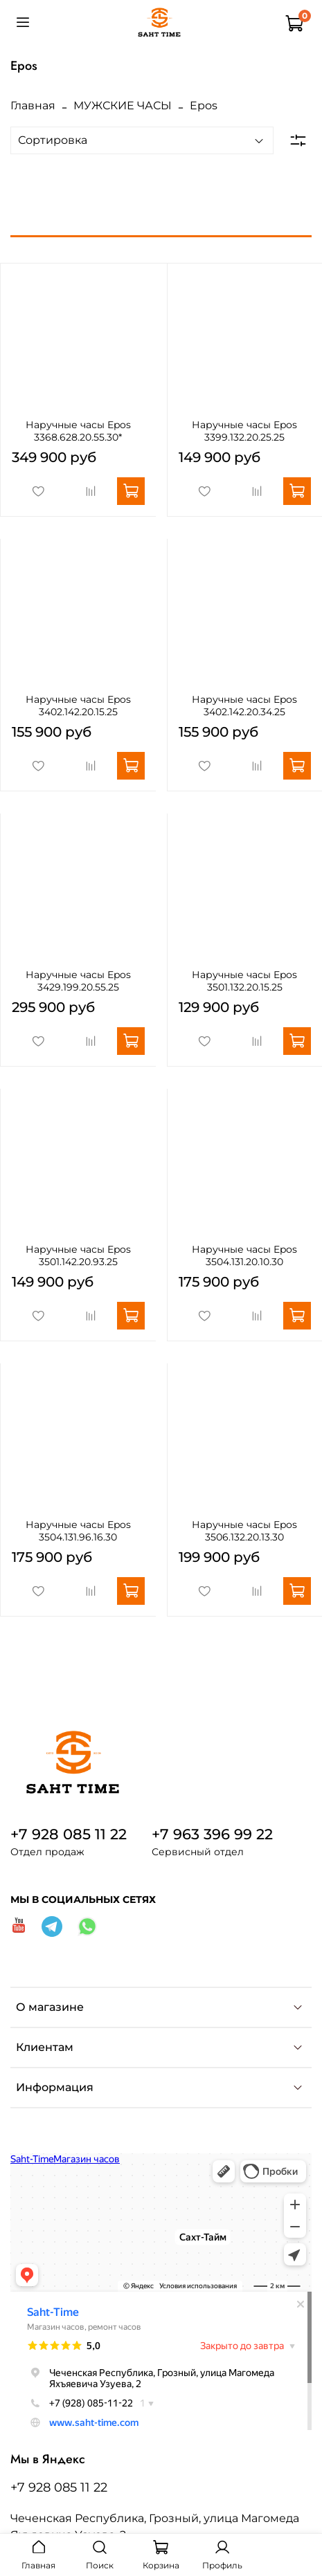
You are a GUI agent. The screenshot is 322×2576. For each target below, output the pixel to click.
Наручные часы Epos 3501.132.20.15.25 (244, 980)
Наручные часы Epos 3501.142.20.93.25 (78, 1255)
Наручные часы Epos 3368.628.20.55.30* (78, 430)
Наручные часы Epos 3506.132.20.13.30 (244, 1530)
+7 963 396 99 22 (212, 1834)
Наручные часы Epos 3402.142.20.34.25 (244, 705)
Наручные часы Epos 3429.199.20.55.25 (78, 980)
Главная (32, 105)
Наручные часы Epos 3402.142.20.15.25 (78, 705)
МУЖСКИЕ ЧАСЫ (122, 105)
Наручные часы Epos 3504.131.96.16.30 (78, 1530)
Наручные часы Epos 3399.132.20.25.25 (244, 430)
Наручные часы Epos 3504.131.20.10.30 (244, 1255)
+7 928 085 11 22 (68, 1834)
